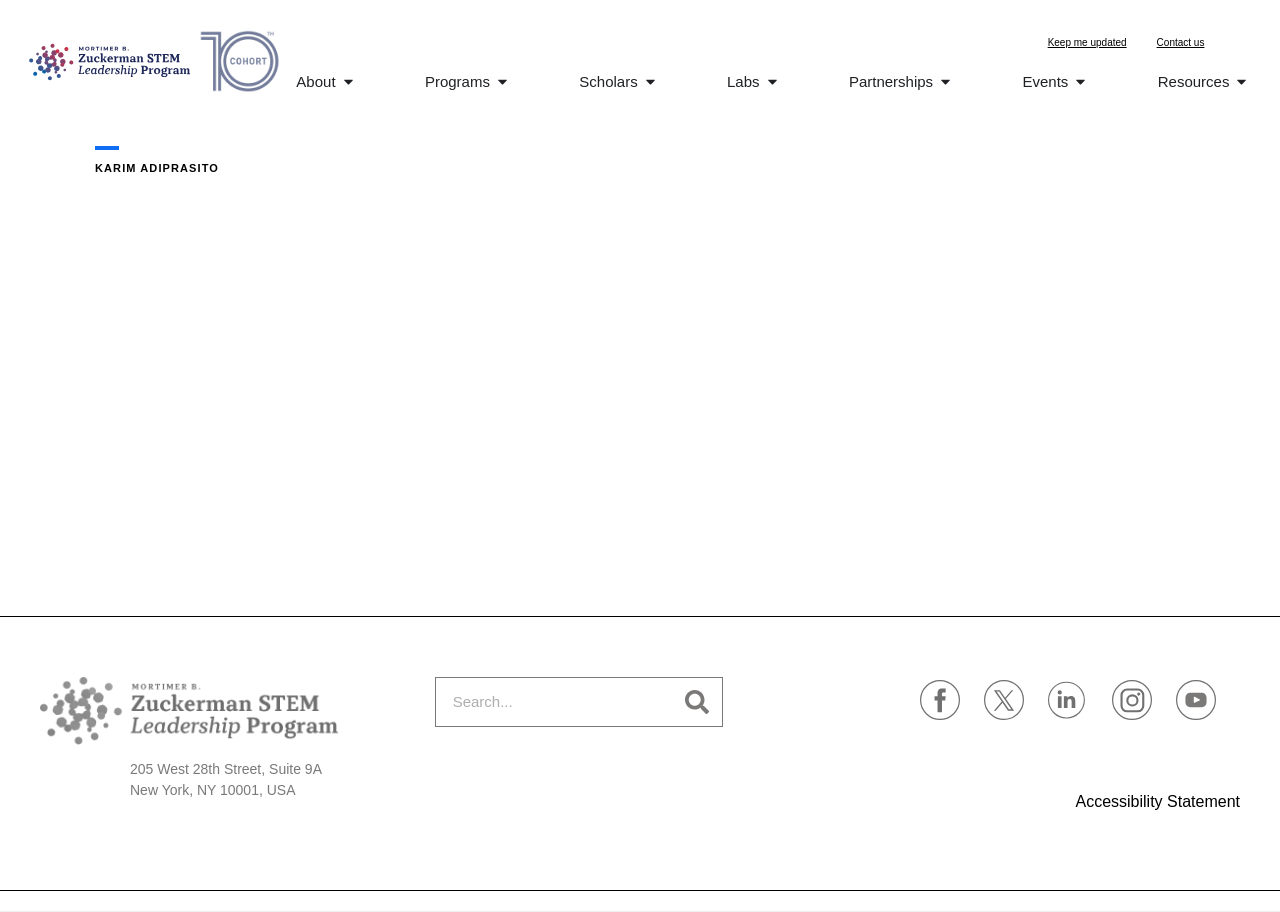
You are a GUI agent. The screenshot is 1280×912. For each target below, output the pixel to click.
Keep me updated (1087, 42)
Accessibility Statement (1157, 801)
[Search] (697, 702)
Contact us (1181, 42)
